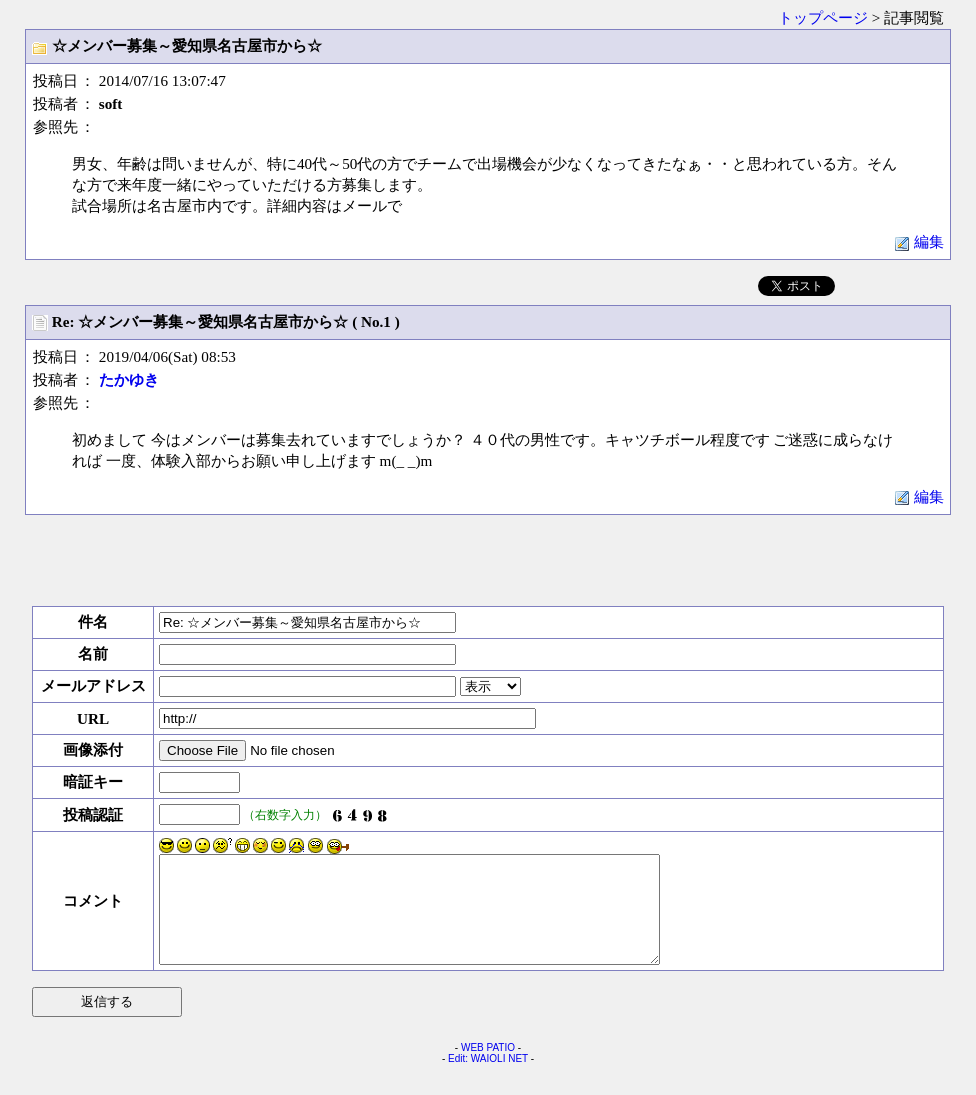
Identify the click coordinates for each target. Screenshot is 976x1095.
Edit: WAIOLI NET (488, 1079)
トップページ (823, 17)
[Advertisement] (488, 560)
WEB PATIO (488, 1068)
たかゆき (129, 379)
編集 (919, 241)
